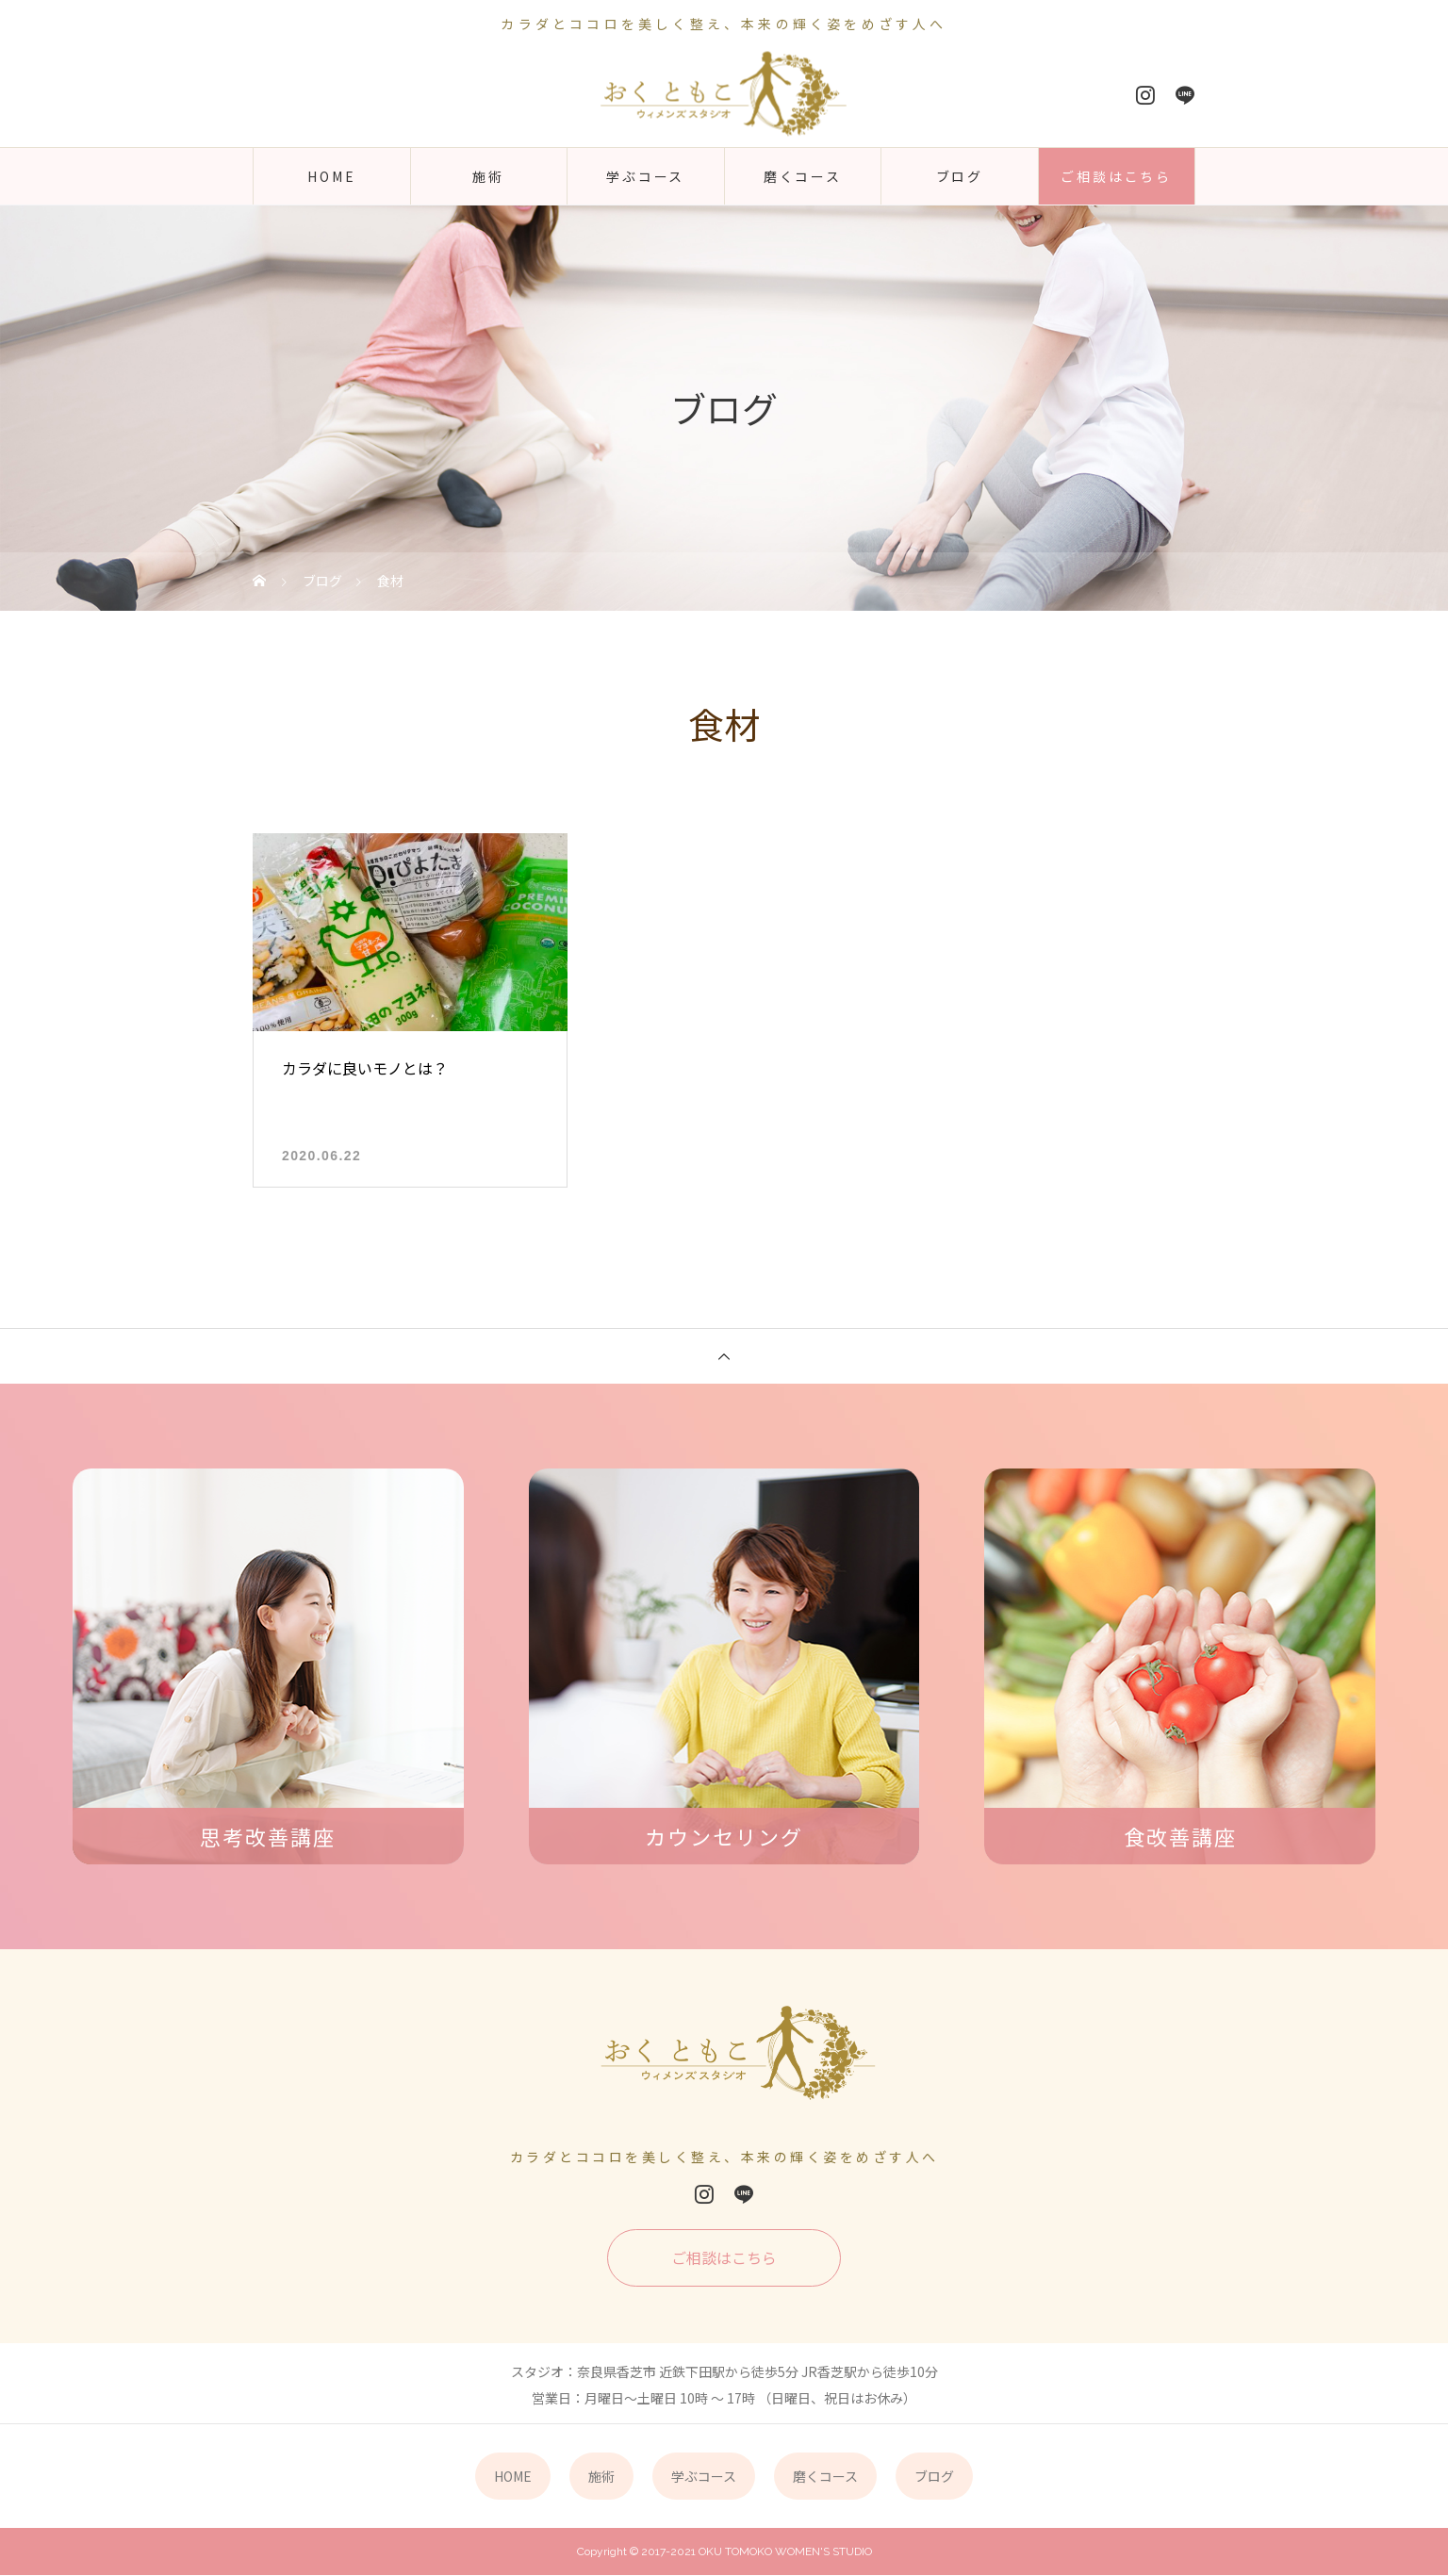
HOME (331, 176)
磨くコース (803, 176)
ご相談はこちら (1116, 176)
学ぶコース (645, 176)
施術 (488, 176)
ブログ (959, 176)
